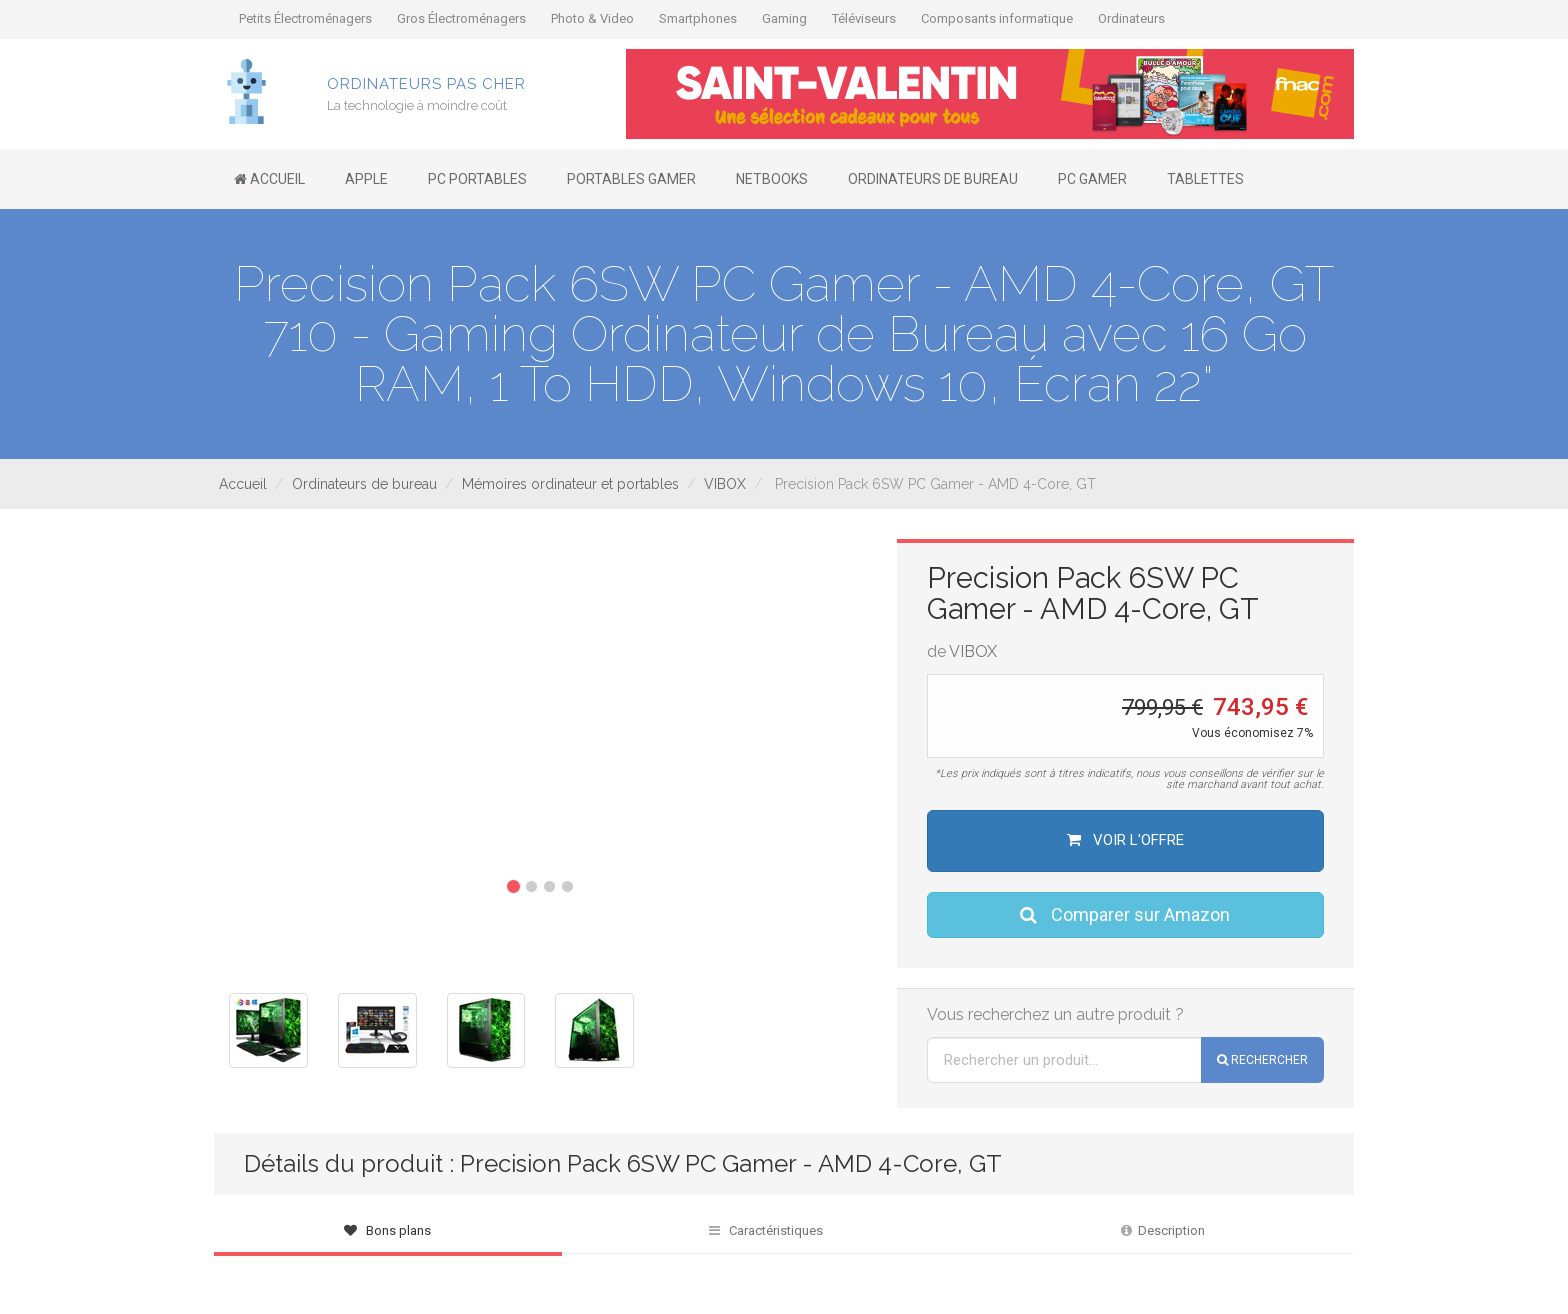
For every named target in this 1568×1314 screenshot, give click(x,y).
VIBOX (725, 484)
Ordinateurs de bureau (364, 484)
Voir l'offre (1125, 840)
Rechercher (1262, 1060)
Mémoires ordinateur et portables (570, 484)
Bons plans (387, 1230)
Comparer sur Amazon (1125, 914)
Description (1163, 1230)
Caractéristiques (766, 1230)
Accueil (243, 484)
